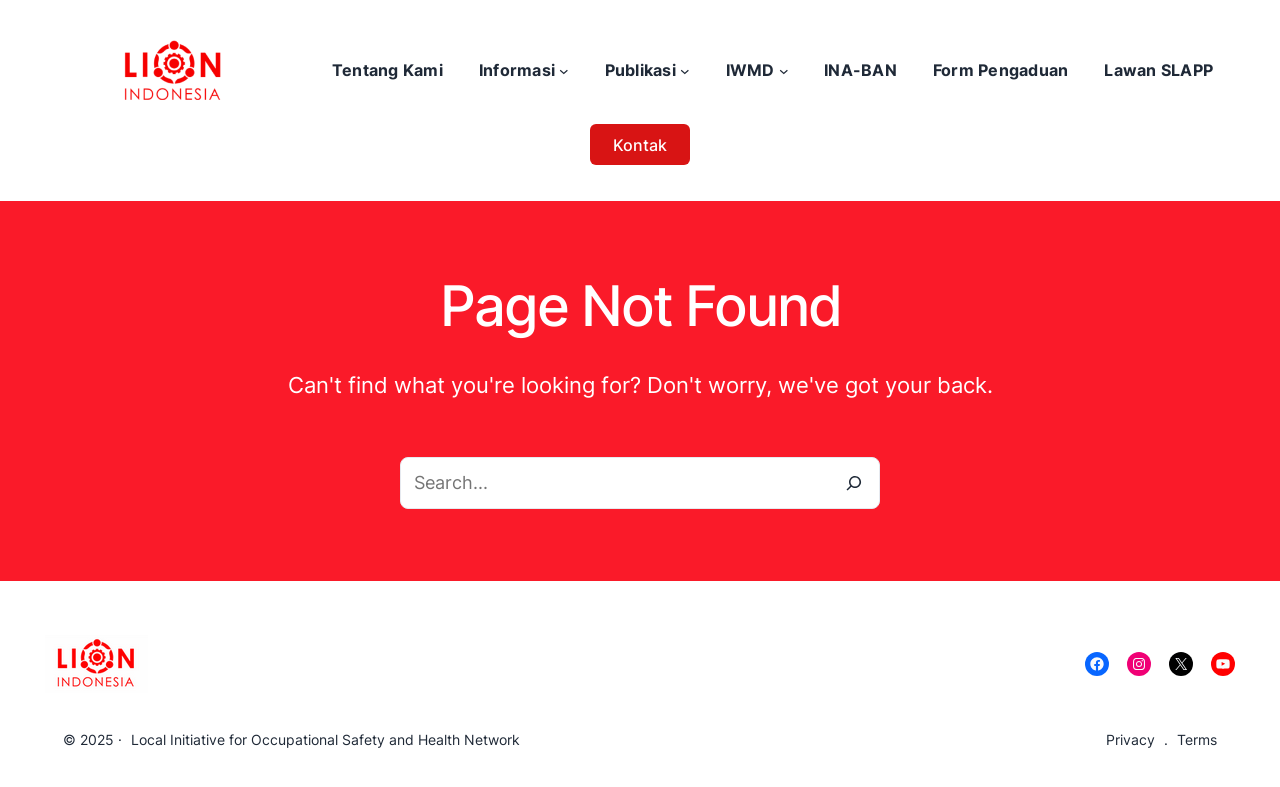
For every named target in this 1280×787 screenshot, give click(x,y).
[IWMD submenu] (784, 71)
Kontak (640, 145)
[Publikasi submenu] (685, 71)
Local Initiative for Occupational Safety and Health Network (325, 739)
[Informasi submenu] (564, 71)
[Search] (854, 483)
